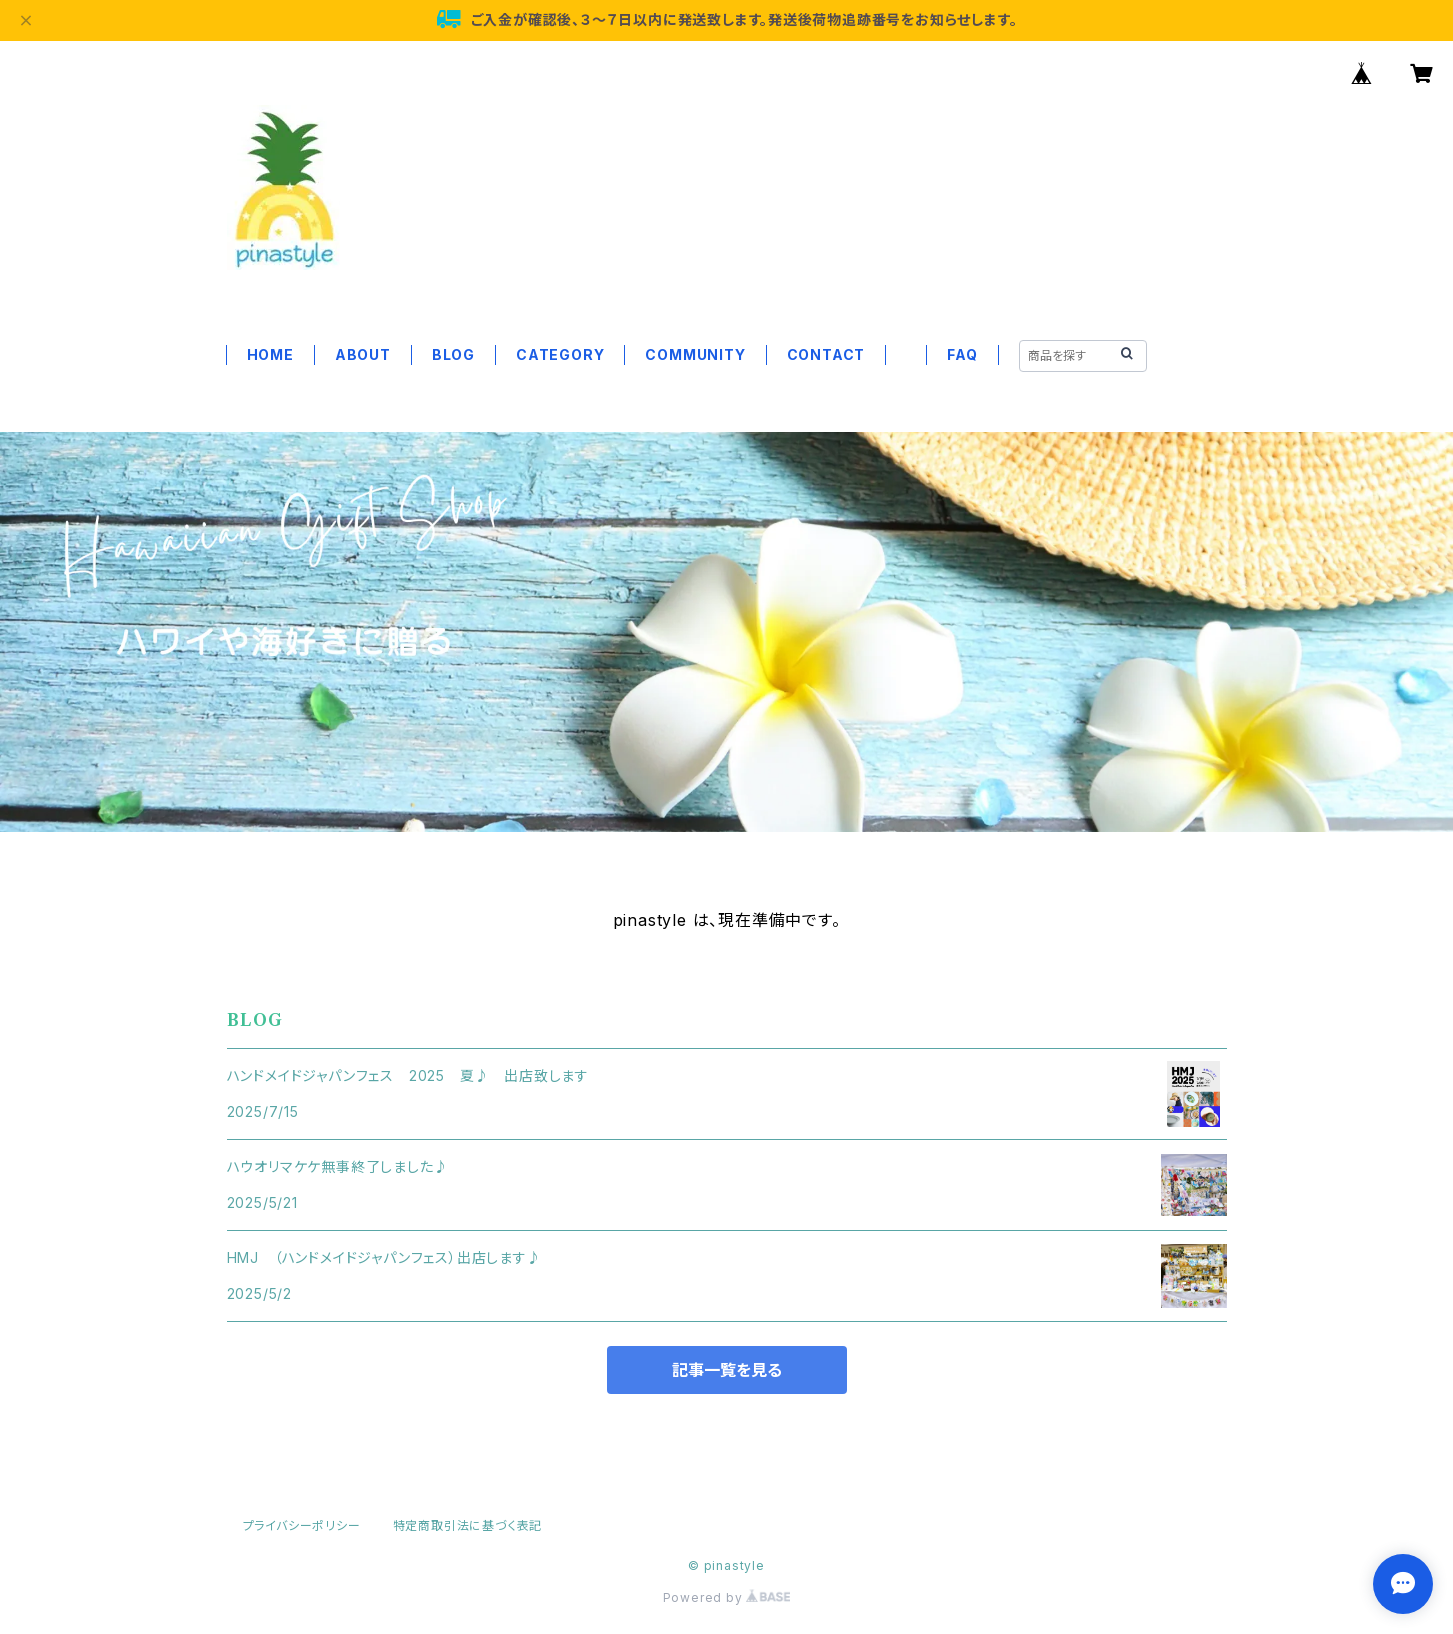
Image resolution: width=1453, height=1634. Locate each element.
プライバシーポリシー (302, 1525)
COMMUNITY (695, 354)
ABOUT (363, 354)
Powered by (727, 1597)
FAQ (962, 354)
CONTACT (826, 354)
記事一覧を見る (727, 1370)
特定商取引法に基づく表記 (468, 1525)
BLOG (453, 354)
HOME (270, 354)
